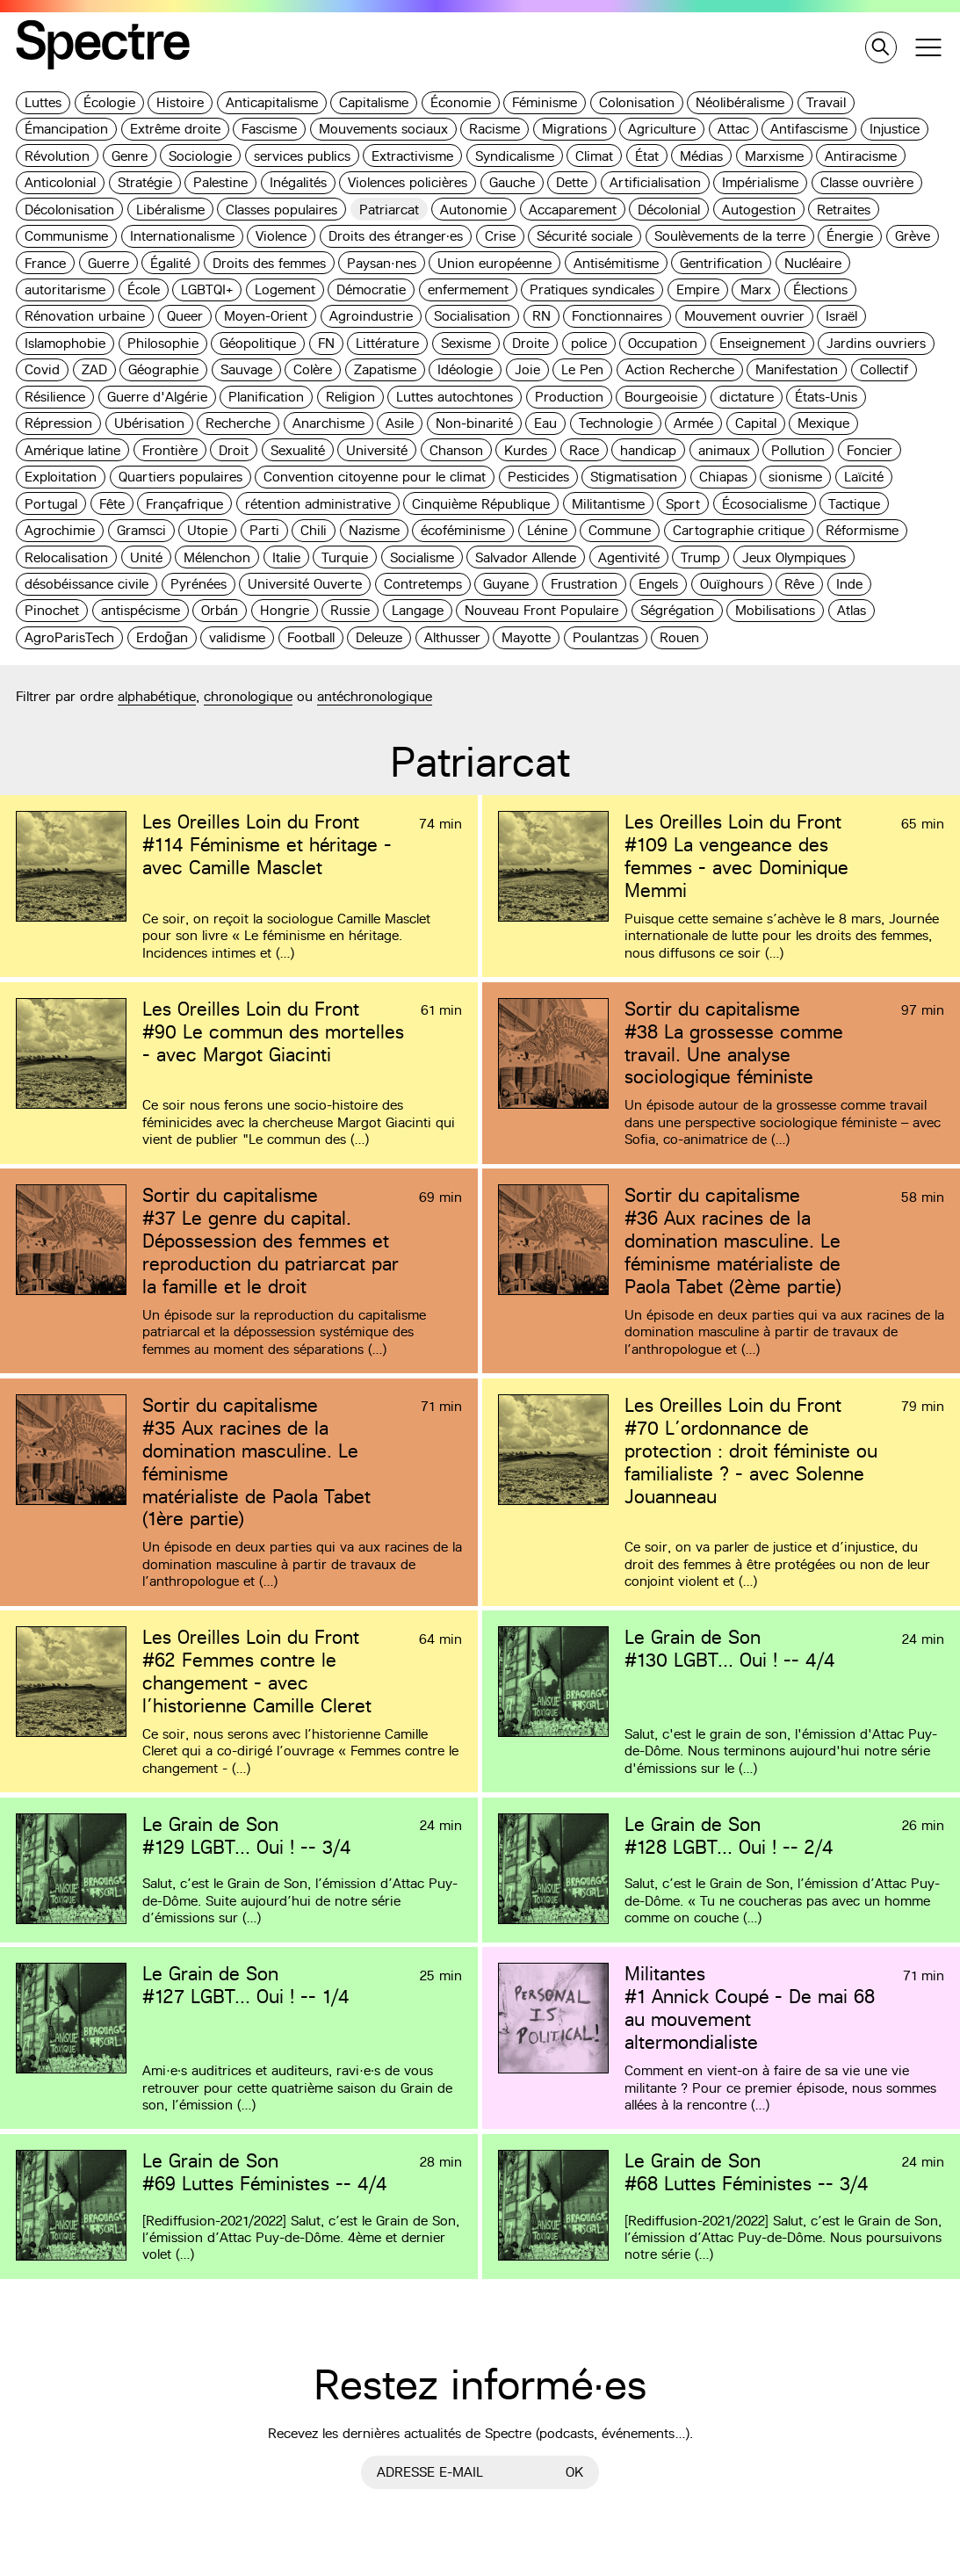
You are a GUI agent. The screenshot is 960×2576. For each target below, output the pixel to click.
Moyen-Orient (265, 316)
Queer (185, 316)
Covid (42, 369)
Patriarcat (389, 209)
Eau (545, 423)
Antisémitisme (616, 263)
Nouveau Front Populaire (541, 610)
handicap (648, 450)
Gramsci (141, 530)
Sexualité (298, 450)
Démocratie (371, 289)
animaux (724, 450)
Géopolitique (258, 343)
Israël (841, 316)
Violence (281, 236)
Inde (849, 583)
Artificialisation (655, 182)
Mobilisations (775, 610)
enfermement (468, 289)
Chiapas (723, 476)
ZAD (94, 369)
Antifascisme (809, 128)
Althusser (452, 637)
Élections (820, 289)
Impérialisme (760, 182)
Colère (312, 369)
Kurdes (525, 450)
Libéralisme (170, 209)
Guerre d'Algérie (157, 396)
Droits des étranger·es (396, 236)
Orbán (219, 610)
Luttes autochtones (454, 396)
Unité (146, 557)
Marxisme (774, 156)
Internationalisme (182, 236)
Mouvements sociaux (383, 128)
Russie (350, 610)
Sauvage (246, 369)
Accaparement (573, 209)
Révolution (57, 156)
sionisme (795, 476)
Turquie (344, 557)
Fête (112, 504)
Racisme (494, 128)
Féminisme (544, 102)
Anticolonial (60, 182)
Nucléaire (812, 263)
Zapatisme (385, 369)
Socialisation (472, 316)
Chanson (456, 450)
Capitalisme (373, 102)
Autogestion (759, 209)
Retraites (843, 209)
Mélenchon (217, 557)
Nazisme (374, 530)
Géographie (163, 369)
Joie (527, 369)
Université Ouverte (305, 583)
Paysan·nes (381, 263)
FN (326, 343)
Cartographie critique (739, 530)
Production (569, 396)
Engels (658, 583)
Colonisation (637, 102)
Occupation (662, 343)
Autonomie (473, 209)
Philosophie (162, 343)
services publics (302, 156)
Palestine (220, 182)
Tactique (854, 504)
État (647, 156)
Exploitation (61, 476)
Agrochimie (60, 530)
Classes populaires (281, 209)
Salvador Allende (525, 557)
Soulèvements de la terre (729, 236)
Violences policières (407, 182)
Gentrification (721, 263)
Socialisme (422, 557)
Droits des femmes (269, 263)
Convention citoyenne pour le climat (374, 476)
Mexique (823, 423)
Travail (826, 102)
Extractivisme (412, 156)
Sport (683, 504)
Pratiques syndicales (592, 289)
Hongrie (284, 610)
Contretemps (423, 583)
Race (584, 450)
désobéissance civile (86, 583)
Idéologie (465, 369)
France (45, 263)
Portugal (51, 504)
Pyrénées (198, 583)
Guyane (506, 583)
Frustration (584, 583)
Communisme (66, 236)
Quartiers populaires (180, 476)
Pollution (798, 450)
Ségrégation (677, 610)
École (143, 289)
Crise (500, 236)
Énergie (849, 236)
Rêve (799, 583)
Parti (264, 530)
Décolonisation (69, 209)
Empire (697, 289)
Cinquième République (481, 504)
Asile (400, 423)
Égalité (170, 263)
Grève (912, 236)
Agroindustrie (371, 316)
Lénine (547, 530)
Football (311, 637)
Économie (460, 102)
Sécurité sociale (584, 236)
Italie (286, 557)
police (589, 343)
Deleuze (379, 637)
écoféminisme (463, 530)
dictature (746, 396)
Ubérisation (149, 423)
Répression (58, 423)
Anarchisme (328, 423)
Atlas (851, 610)
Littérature (387, 343)
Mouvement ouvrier (744, 316)
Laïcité (864, 476)
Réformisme (862, 530)
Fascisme (269, 128)
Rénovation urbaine (85, 316)
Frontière (170, 450)
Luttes (43, 102)
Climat (594, 156)
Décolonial (669, 209)
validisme (237, 637)
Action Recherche (679, 369)
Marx (755, 289)
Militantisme (608, 504)
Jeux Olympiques (794, 557)
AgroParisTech (69, 637)
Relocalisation (66, 557)
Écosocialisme (764, 504)
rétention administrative (318, 504)
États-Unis (826, 396)
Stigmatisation (633, 476)
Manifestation (796, 369)
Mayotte (526, 637)
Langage (418, 610)
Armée (693, 423)
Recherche (238, 423)
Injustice (895, 128)
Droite (530, 343)
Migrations (574, 128)
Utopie (207, 530)
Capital (755, 423)
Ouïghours (731, 583)
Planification (266, 396)
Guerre (108, 263)
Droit (234, 450)
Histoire (180, 102)
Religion (350, 396)
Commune (619, 530)
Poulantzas (606, 637)
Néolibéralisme (740, 102)
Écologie (109, 102)
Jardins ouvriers (876, 343)
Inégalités (298, 182)
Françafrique (184, 504)
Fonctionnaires (617, 316)
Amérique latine (72, 450)
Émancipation (66, 128)
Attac (733, 128)
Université (377, 450)
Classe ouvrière (866, 182)
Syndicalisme (514, 156)
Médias (701, 156)
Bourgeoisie (660, 396)
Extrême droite (175, 128)
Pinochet (52, 610)
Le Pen (582, 369)
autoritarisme (65, 289)
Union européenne (494, 263)
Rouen (679, 637)
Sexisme (466, 343)
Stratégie (145, 182)
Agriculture (662, 128)
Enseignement (762, 343)
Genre (130, 156)
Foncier (869, 450)
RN (541, 316)
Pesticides (538, 476)
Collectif (884, 369)
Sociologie (200, 156)
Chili (313, 530)
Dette (572, 182)
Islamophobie (65, 343)
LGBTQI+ (207, 289)
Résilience (55, 396)
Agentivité (629, 557)
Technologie (616, 423)
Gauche (512, 182)
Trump (700, 557)
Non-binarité (474, 423)
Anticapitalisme (272, 102)
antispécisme (140, 610)
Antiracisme (861, 156)
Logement (285, 289)
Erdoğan (162, 637)
